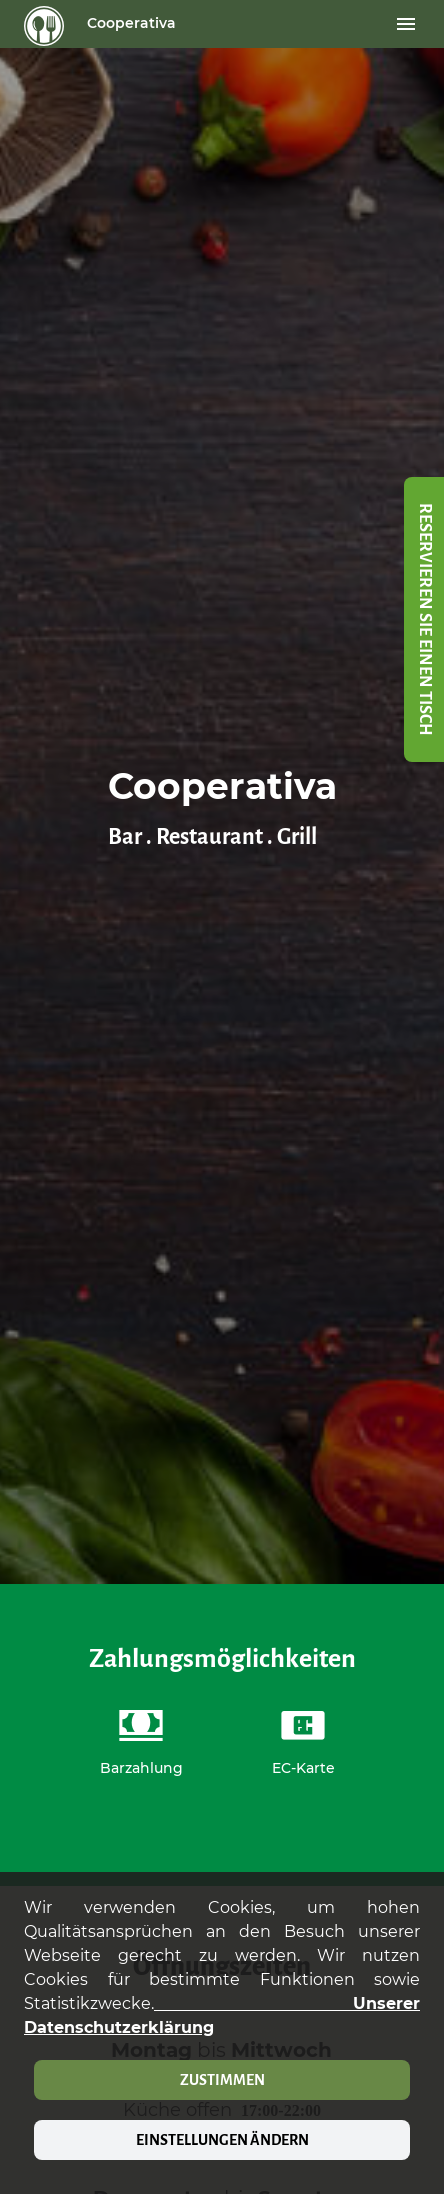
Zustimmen (222, 2080)
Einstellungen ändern (222, 2140)
